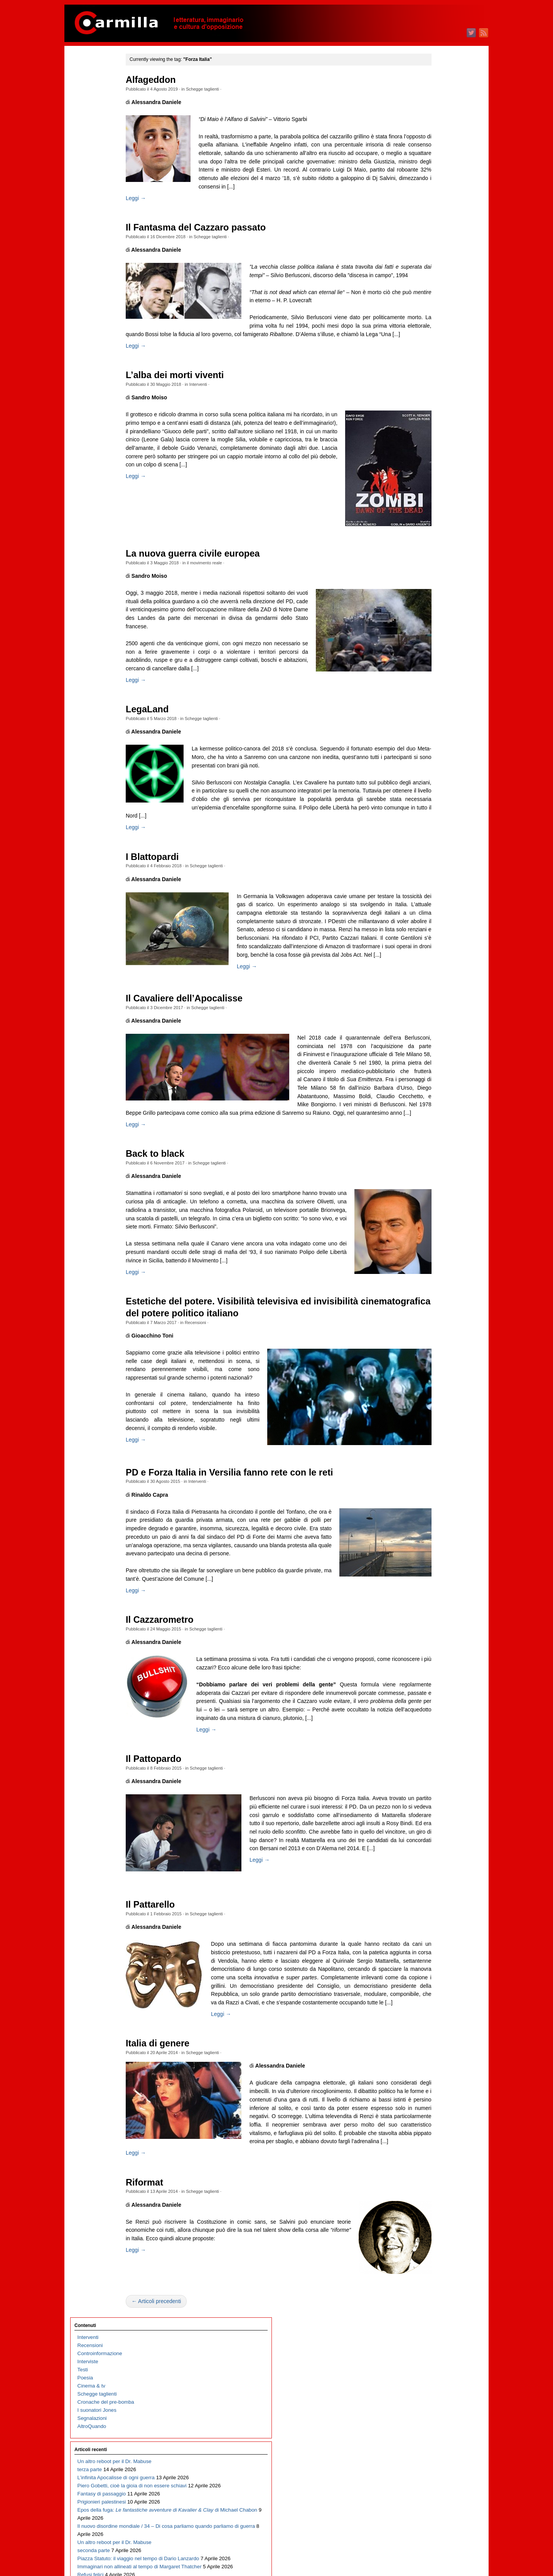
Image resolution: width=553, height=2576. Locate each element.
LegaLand (174, 751)
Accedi (422, 2443)
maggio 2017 (430, 1016)
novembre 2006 (432, 2036)
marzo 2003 (428, 2392)
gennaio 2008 (430, 1923)
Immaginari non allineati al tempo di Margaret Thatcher (107, 426)
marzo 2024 (428, 352)
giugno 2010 (429, 1688)
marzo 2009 (428, 1809)
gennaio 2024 (430, 369)
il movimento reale (231, 588)
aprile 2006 (427, 2093)
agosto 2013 (429, 1380)
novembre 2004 (432, 2230)
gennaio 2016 (430, 1146)
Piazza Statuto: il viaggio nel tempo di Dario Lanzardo (105, 401)
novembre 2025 (432, 190)
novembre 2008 (432, 1842)
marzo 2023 (428, 450)
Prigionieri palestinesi (102, 280)
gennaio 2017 (430, 1049)
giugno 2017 (429, 1008)
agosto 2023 (429, 409)
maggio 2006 (430, 2085)
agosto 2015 (429, 1186)
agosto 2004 (429, 2255)
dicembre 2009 (432, 1737)
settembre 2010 (432, 1664)
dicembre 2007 (432, 1931)
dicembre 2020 (432, 668)
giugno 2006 (429, 2077)
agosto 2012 (429, 1478)
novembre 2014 (432, 1259)
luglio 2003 (427, 2360)
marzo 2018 (428, 935)
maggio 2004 (430, 2279)
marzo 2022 (428, 547)
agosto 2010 (429, 1672)
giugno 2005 (429, 2174)
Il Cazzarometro (187, 1789)
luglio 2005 (427, 2166)
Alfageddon (178, 80)
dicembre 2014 (432, 1251)
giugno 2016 (429, 1105)
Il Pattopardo (181, 1945)
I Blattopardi (179, 907)
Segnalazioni (92, 156)
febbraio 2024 (430, 360)
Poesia (85, 115)
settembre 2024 (432, 304)
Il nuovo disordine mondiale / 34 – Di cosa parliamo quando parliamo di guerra (109, 337)
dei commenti (436, 2460)
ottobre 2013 (429, 1364)
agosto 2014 (429, 1283)
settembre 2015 (432, 1178)
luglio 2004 (427, 2263)
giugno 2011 (429, 1591)
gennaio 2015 (430, 1243)
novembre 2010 (432, 1648)
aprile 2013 (427, 1413)
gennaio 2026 (430, 174)
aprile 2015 (427, 1219)
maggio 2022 (430, 530)
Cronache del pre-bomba (106, 140)
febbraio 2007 (430, 2012)
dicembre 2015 (432, 1154)
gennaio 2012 (430, 1534)
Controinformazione (100, 91)
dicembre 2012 (432, 1445)
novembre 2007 (432, 1939)
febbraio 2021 (430, 652)
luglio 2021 (427, 611)
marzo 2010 (428, 1712)
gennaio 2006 (430, 2117)
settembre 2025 (432, 207)
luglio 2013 (427, 1388)
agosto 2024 (429, 312)
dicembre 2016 (432, 1057)
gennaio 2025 (430, 271)
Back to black (182, 1252)
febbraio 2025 (430, 263)
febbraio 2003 (430, 2400)
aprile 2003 (427, 2384)
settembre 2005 (432, 2149)
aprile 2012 (427, 1510)
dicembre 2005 (432, 2125)
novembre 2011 (432, 1550)
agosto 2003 (429, 2352)
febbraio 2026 (430, 166)
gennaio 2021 (430, 660)
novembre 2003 (432, 2327)
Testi (83, 107)
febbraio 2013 (430, 1429)
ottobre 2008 (429, 1850)
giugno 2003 (429, 2368)
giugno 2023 (429, 425)
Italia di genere (185, 2273)
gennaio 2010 (430, 1728)
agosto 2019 (429, 798)
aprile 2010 (427, 1704)
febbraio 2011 (430, 1623)
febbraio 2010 (430, 1720)
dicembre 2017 (432, 959)
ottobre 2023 (429, 393)
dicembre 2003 (432, 2319)
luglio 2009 (427, 1777)
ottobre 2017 (429, 976)
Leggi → (163, 206)
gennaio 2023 (430, 466)
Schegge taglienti (229, 89)
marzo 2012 (428, 1518)
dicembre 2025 (432, 182)
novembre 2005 (432, 2133)
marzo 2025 (428, 255)
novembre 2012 (432, 1453)
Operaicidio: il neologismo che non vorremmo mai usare (107, 458)
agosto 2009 (429, 1769)
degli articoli (434, 2452)
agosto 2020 (429, 700)
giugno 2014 (429, 1299)
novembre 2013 (432, 1356)
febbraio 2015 (430, 1235)
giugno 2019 (429, 814)
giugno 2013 (429, 1397)
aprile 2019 (427, 830)
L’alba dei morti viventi (202, 400)
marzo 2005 (428, 2198)
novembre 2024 (432, 288)
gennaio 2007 (430, 2020)
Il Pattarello (177, 2109)
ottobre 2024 (429, 296)
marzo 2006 (428, 2101)
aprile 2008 (427, 1898)
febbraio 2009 (430, 1818)
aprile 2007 (427, 1996)
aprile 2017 (427, 1024)
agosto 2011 (429, 1575)
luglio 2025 (427, 223)
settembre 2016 (432, 1081)
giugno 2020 (429, 717)
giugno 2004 (429, 2271)
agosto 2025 (429, 215)
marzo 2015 (428, 1227)
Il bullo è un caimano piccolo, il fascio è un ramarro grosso (101, 620)
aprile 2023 (427, 441)
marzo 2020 (428, 741)
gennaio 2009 (430, 1826)
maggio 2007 (430, 1987)
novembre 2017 (432, 968)
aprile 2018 (427, 927)
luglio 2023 (427, 417)
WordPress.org (432, 2468)
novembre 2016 (432, 1065)
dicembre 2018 (432, 862)
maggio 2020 (430, 725)
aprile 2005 (427, 2190)
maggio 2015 (430, 1210)
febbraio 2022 (430, 555)
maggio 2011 (430, 1599)
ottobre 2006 (429, 2044)
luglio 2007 (427, 1971)
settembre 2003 (432, 2344)
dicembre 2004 (432, 2222)
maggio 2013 (430, 1405)
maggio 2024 (430, 336)
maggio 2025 (430, 239)
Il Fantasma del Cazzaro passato (223, 236)
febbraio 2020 (430, 749)
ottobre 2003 (429, 2336)
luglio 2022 (427, 514)
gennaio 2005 (430, 2214)
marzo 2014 (428, 1324)
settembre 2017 (432, 984)
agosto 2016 (429, 1089)
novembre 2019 (432, 773)
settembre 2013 (432, 1372)
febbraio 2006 (430, 2109)
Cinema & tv (91, 123)
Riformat (172, 2436)
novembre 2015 (432, 1162)
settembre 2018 (432, 887)
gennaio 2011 (430, 1631)
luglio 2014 (427, 1291)
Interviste (88, 99)
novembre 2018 (432, 870)
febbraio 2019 (430, 846)
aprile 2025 (427, 247)
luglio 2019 (427, 806)
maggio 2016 (430, 1113)
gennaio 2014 (430, 1340)
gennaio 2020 (430, 757)
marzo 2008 (428, 1907)
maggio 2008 (430, 1890)
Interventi (225, 409)
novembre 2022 (432, 482)
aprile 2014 (427, 1316)
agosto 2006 (429, 2060)
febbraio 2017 (430, 1040)
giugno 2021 (429, 620)
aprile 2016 (427, 1121)
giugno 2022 (429, 522)
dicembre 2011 (432, 1542)
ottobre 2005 (429, 2141)
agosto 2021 (429, 603)
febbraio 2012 (430, 1526)
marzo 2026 (428, 158)
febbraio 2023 (430, 458)
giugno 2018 (429, 911)
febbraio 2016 (430, 1138)
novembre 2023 (432, 385)
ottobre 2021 (429, 587)
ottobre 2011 (429, 1558)
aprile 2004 (427, 2287)
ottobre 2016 (429, 1073)
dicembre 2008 (432, 1834)
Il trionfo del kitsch (98, 555)
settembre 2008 (432, 1858)
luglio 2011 (427, 1583)
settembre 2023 (432, 401)
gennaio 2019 (430, 854)
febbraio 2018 (430, 943)
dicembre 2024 (432, 280)
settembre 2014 (432, 1275)
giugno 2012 (429, 1494)
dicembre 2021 (432, 571)
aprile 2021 (427, 636)
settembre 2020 (432, 692)
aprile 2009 (427, 1801)
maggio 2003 (430, 2376)
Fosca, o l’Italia (95, 766)
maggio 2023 (430, 433)
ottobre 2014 (429, 1267)
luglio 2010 (427, 1680)
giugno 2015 (429, 1202)
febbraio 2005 (430, 2206)
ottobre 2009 (429, 1753)
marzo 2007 (428, 2004)
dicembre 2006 (432, 2028)
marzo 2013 (428, 1421)
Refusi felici (91, 442)
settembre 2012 (432, 1469)
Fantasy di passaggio (102, 264)
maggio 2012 (430, 1502)
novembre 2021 (432, 579)
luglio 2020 (427, 709)
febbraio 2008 (430, 1915)
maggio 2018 (430, 919)
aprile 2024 (427, 344)
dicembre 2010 (432, 1639)
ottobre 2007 (429, 1947)
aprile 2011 (427, 1607)
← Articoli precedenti (183, 2555)
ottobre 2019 (429, 781)
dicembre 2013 (432, 1348)
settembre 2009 (432, 1761)
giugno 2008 (429, 1882)
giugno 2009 (429, 1785)
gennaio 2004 (430, 2311)
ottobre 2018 (429, 879)
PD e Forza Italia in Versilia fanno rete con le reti (257, 1625)
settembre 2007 (432, 1955)
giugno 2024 (429, 328)
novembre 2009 (432, 1745)
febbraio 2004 (430, 2303)
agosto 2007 (429, 1963)
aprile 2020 (427, 733)
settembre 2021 (432, 595)
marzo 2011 (428, 1615)
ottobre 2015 (429, 1170)
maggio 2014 (430, 1308)
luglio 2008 (427, 1874)
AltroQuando (92, 164)
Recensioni (222, 1444)
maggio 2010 (430, 1696)
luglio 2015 (427, 1194)
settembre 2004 (432, 2247)
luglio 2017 (427, 1000)
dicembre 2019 (432, 765)
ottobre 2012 (429, 1461)
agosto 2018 (429, 895)
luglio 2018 (427, 903)
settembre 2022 (432, 498)
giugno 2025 (429, 231)
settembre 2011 (432, 1567)
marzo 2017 (428, 1032)
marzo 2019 (428, 838)
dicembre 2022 (432, 474)
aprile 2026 (427, 150)
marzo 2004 (428, 2295)
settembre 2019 (432, 789)
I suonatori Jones (97, 148)
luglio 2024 (427, 320)
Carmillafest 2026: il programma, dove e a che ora (107, 482)
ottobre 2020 (429, 684)
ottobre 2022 (429, 490)
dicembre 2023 (432, 377)
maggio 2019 (430, 822)
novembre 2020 (432, 676)
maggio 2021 (430, 628)
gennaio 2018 (430, 951)
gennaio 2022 (430, 563)
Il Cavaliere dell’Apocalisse (211, 1071)
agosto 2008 (429, 1866)
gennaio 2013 (430, 1437)
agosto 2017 (429, 992)
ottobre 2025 (429, 199)
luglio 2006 (427, 2068)
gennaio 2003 (430, 2408)
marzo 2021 (428, 644)
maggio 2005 (430, 2182)
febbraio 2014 (430, 1332)
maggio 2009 (430, 1793)
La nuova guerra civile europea (220, 579)
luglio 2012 (427, 1486)
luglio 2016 (427, 1097)
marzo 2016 (428, 1129)
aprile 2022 (427, 539)
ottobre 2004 (429, 2238)
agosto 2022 (429, 506)
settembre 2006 (432, 2052)
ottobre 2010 (429, 1656)
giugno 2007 (429, 1979)
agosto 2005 (429, 2157)
